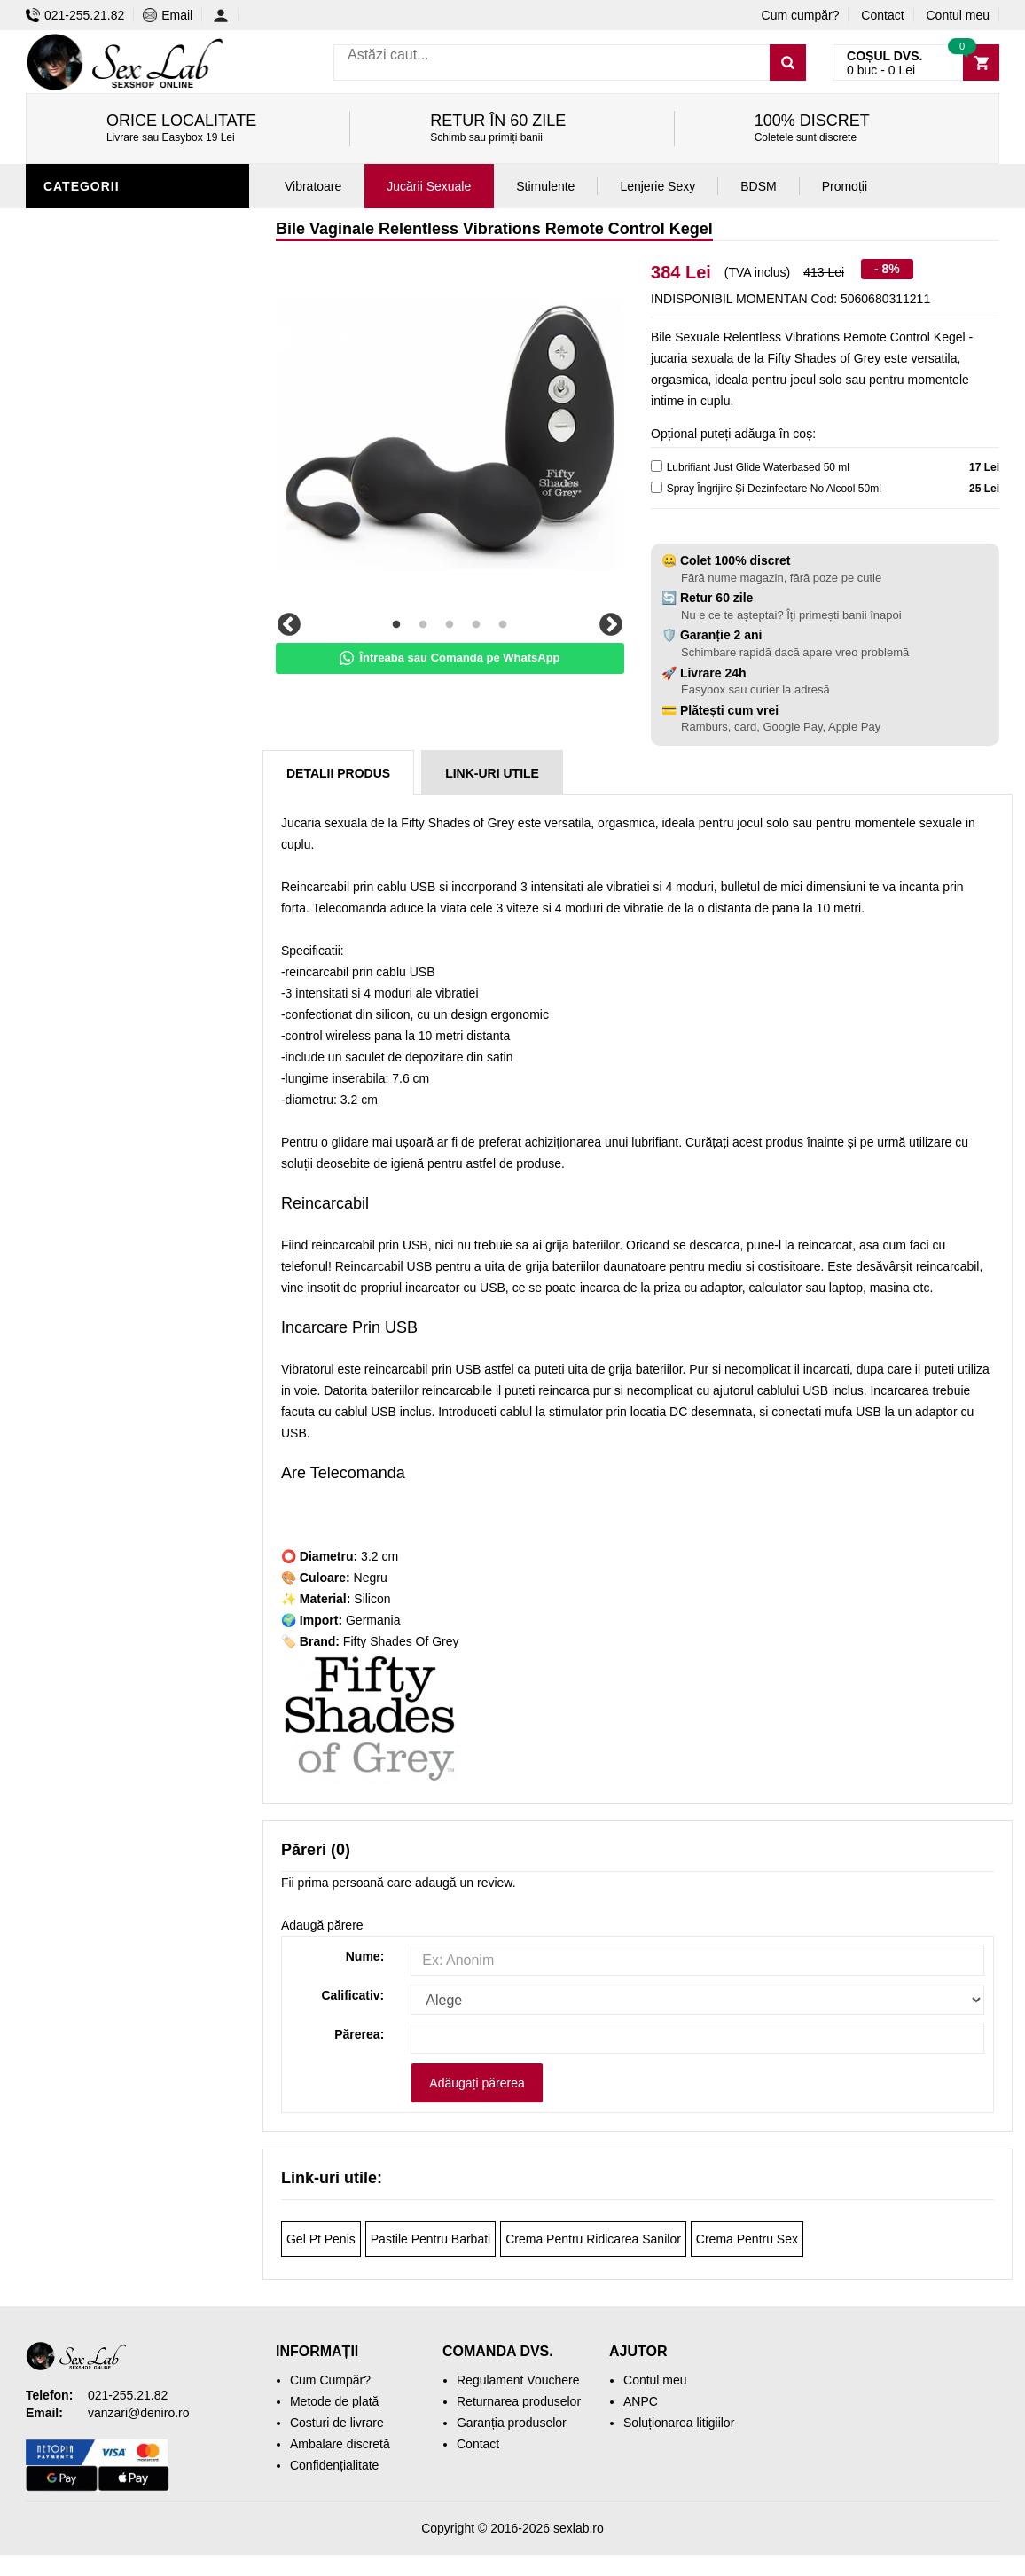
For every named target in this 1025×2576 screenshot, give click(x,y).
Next (611, 625)
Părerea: (359, 2034)
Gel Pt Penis (321, 2239)
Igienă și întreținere (120, 464)
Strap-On (80, 623)
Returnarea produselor (519, 2401)
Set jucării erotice (116, 676)
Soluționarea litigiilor (678, 2422)
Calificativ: (352, 1995)
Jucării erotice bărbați (131, 410)
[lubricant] (656, 466)
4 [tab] (476, 625)
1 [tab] (396, 625)
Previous (289, 625)
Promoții (78, 783)
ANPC (640, 2401)
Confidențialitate (334, 2465)
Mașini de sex (94, 703)
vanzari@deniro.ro (139, 2413)
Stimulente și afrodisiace (139, 384)
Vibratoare (88, 437)
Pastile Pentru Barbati (430, 2239)
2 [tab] (423, 625)
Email (167, 15)
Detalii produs (338, 773)
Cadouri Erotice (106, 650)
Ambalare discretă (340, 2444)
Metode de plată (334, 2401)
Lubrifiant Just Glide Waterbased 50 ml (758, 467)
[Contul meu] (226, 15)
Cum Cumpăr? (330, 2380)
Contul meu (958, 15)
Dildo (67, 570)
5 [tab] (503, 625)
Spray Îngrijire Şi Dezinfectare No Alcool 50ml (774, 488)
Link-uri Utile (492, 773)
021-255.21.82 (75, 15)
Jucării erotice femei (123, 224)
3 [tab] (449, 625)
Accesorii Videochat (120, 756)
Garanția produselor (512, 2422)
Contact (882, 15)
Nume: (365, 1956)
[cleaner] (656, 487)
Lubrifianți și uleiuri (121, 517)
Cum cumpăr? (801, 15)
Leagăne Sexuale (109, 730)
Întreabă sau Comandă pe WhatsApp (449, 658)
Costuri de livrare (337, 2422)
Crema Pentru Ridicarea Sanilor (593, 2239)
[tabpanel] (450, 433)
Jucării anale (96, 543)
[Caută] (788, 62)
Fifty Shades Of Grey (401, 1641)
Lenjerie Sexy (96, 490)
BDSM (66, 597)
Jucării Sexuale (429, 186)
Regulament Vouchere (518, 2380)
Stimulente (545, 186)
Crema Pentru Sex (747, 2239)
